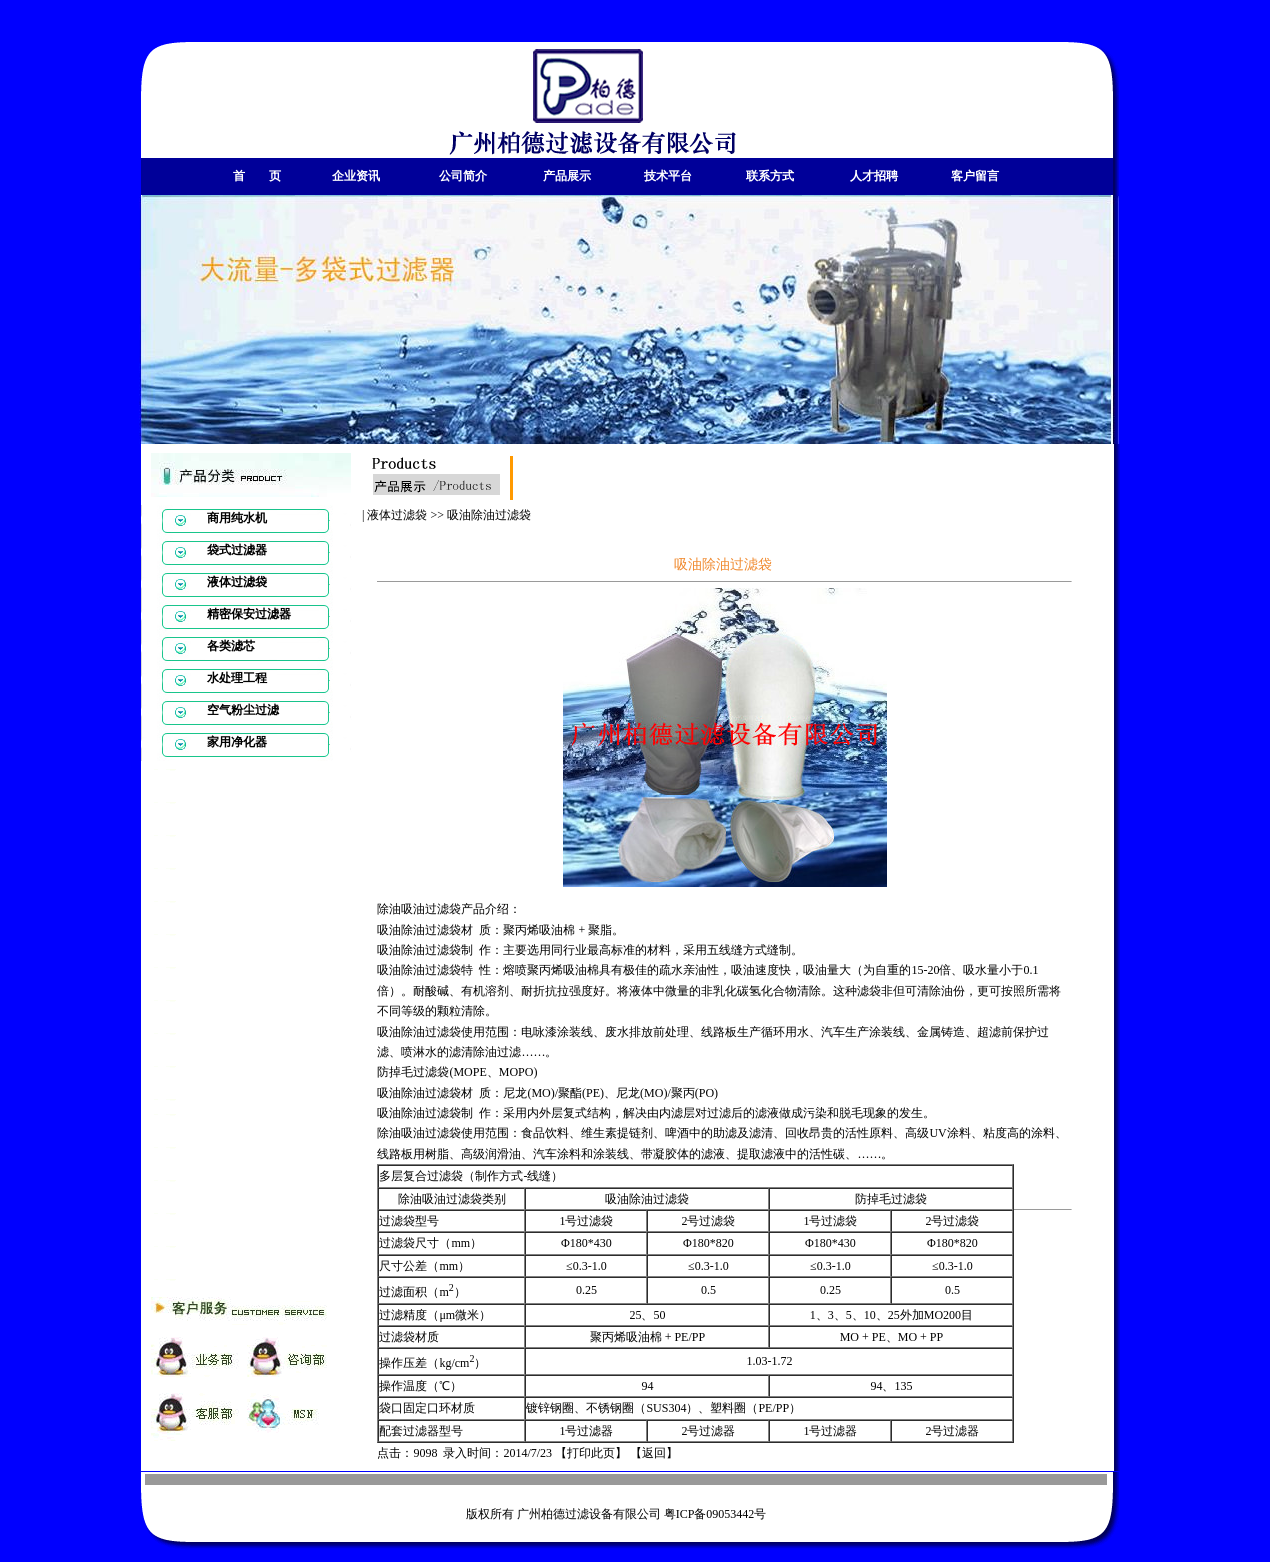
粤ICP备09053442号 (715, 1514)
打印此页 (591, 1453)
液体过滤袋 (397, 515)
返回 (654, 1453)
